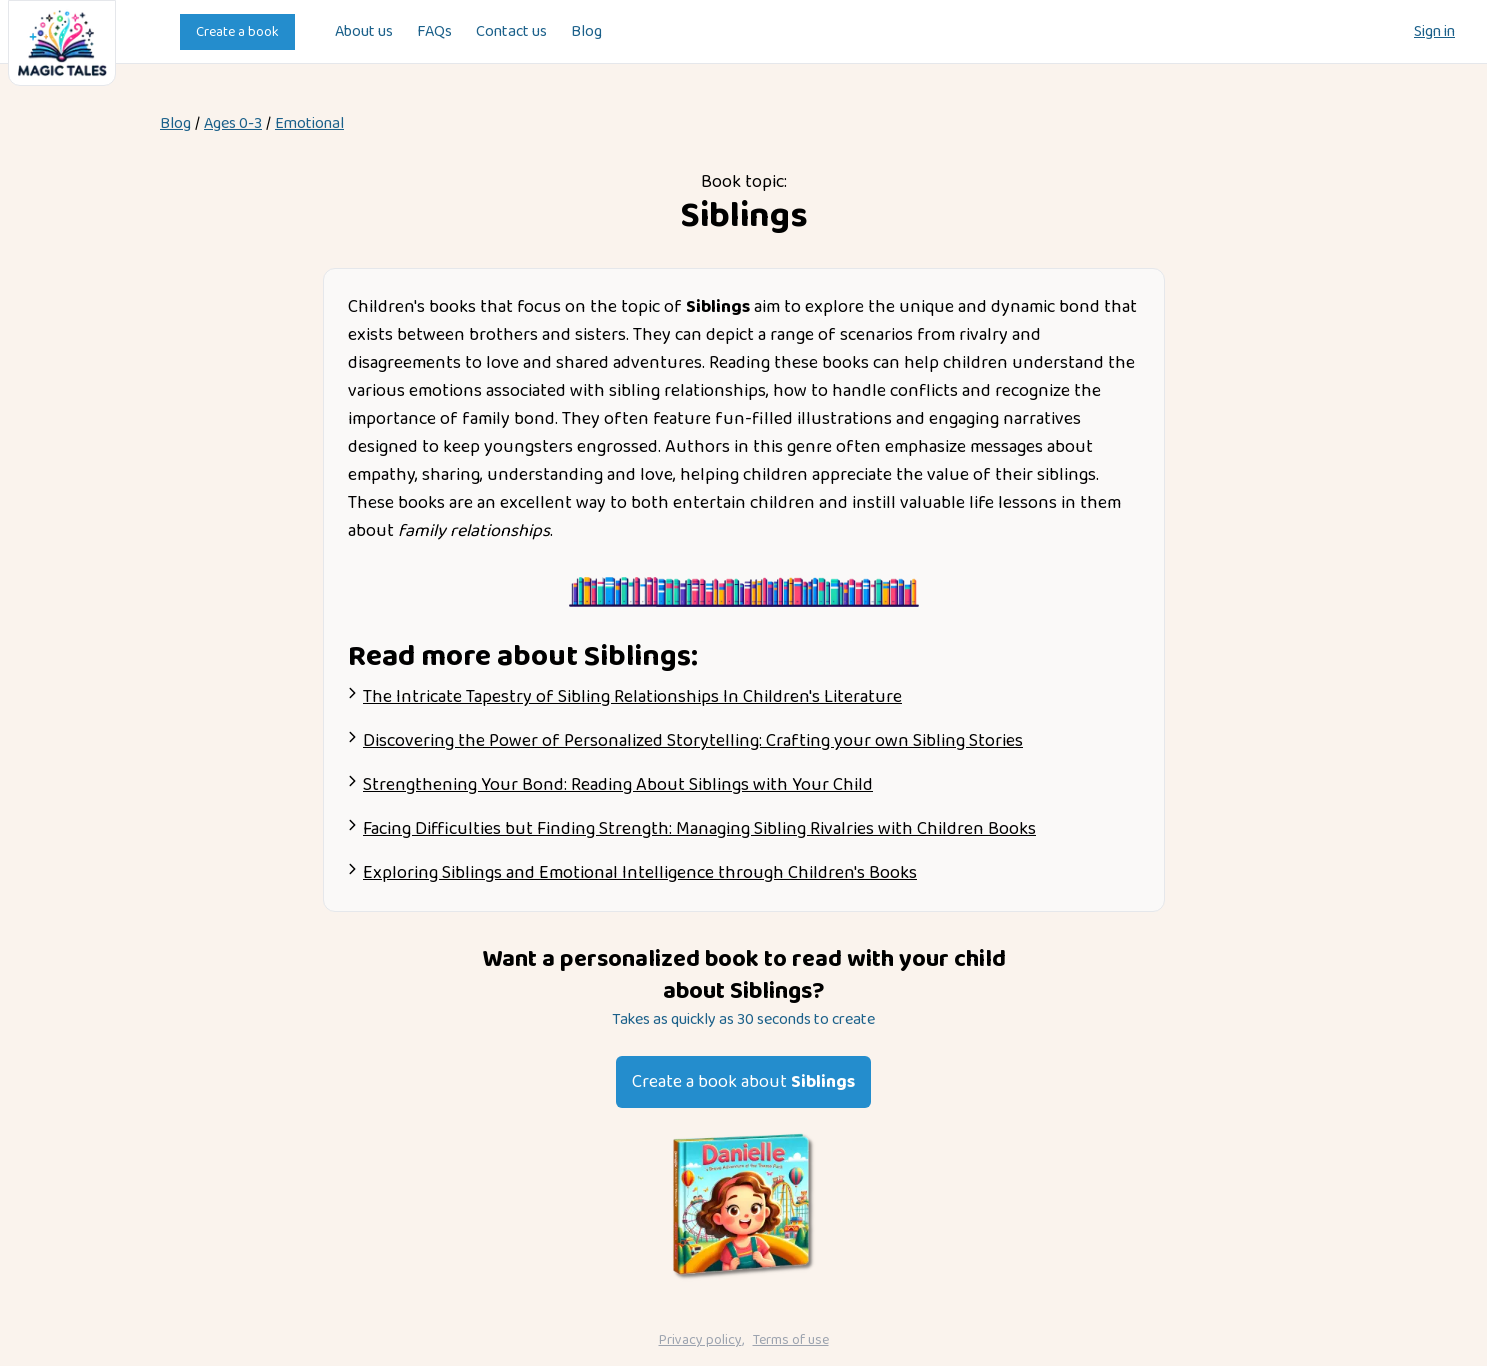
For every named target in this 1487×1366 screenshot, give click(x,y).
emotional (309, 124)
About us (364, 32)
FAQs (434, 32)
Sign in (1434, 32)
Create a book (237, 32)
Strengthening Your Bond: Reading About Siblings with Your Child (618, 785)
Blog (586, 32)
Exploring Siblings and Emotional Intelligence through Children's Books (640, 873)
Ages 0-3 (233, 124)
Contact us (511, 32)
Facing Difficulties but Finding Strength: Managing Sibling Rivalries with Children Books (699, 829)
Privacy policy (700, 1340)
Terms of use (791, 1340)
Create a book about (743, 1082)
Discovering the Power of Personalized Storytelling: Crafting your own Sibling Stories (693, 741)
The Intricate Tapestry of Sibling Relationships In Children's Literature (632, 697)
